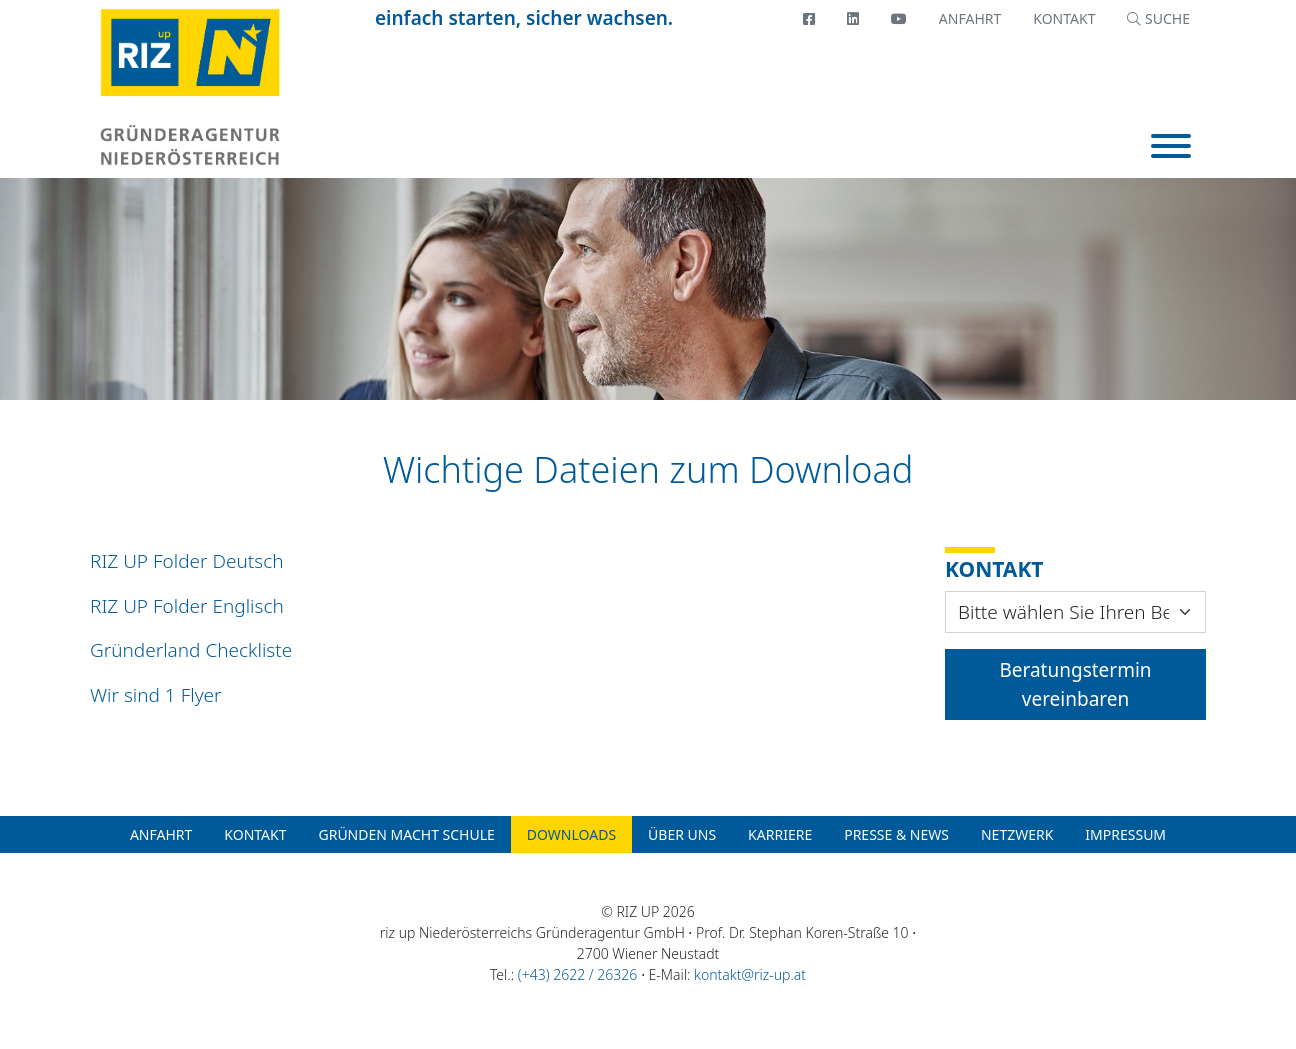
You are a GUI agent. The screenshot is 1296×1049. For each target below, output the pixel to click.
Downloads (571, 834)
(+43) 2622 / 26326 (577, 974)
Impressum (1125, 834)
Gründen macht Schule (406, 834)
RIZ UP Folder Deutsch (187, 561)
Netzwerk (1017, 834)
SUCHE (1158, 18)
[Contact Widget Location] (1075, 612)
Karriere (780, 834)
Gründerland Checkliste (191, 650)
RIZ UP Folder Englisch (187, 606)
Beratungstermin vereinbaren (1075, 684)
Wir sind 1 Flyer (156, 695)
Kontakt (1064, 18)
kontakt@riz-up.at (750, 974)
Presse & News (896, 834)
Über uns (682, 834)
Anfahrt (970, 18)
